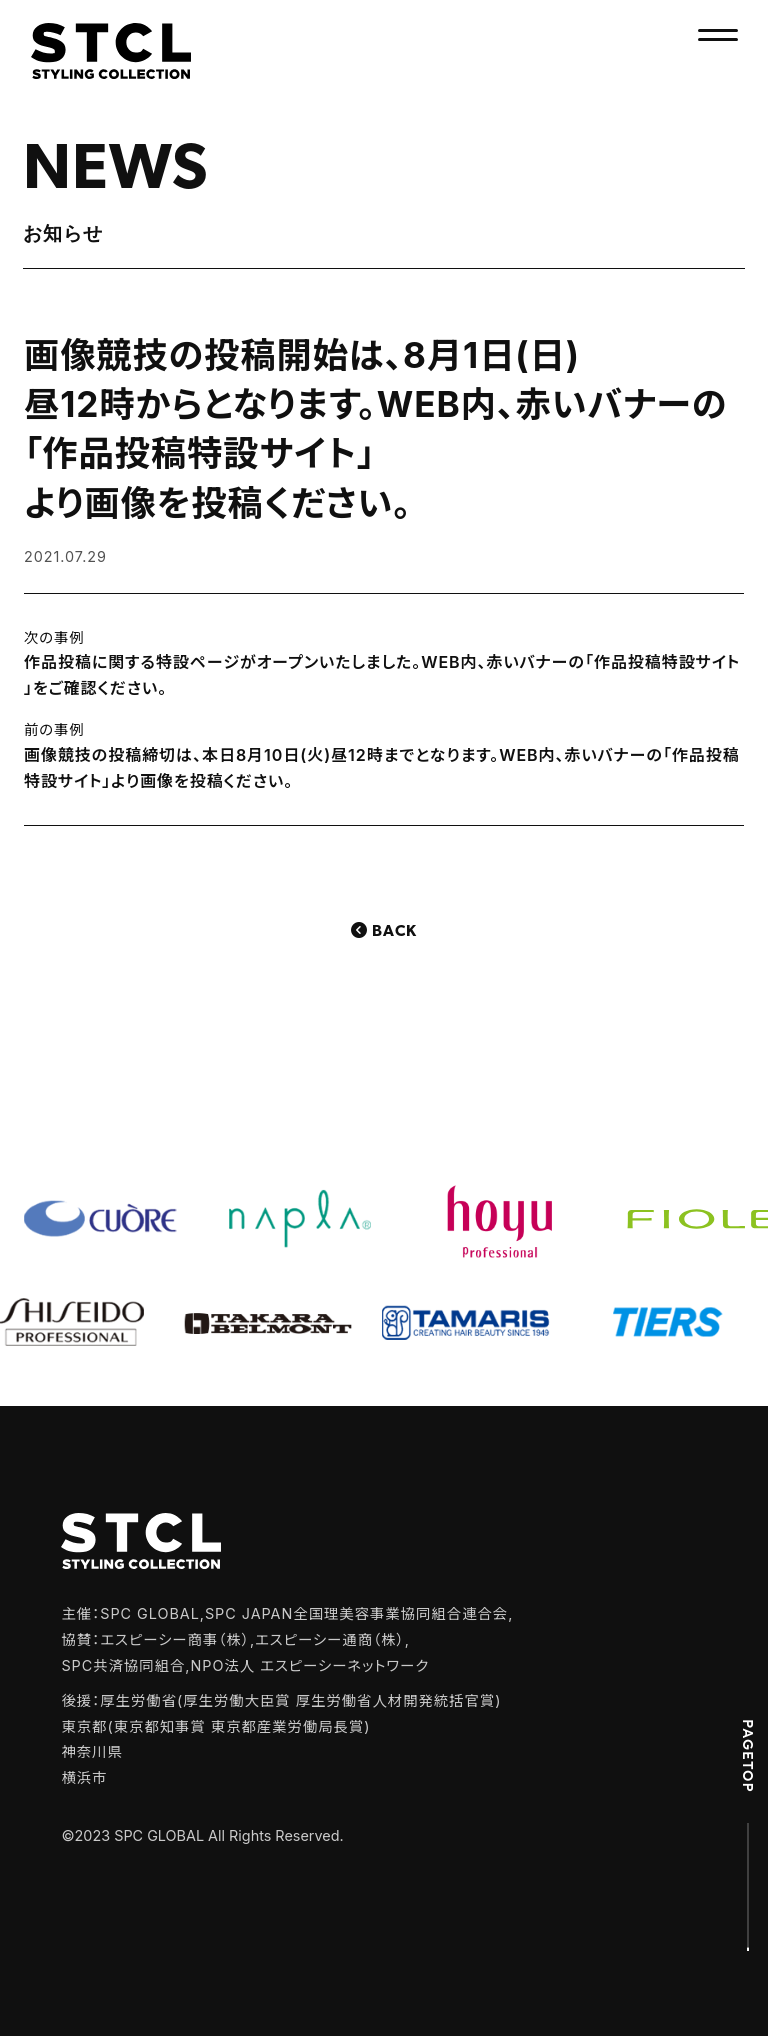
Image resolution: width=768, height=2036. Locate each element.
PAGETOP (748, 1755)
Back (394, 932)
